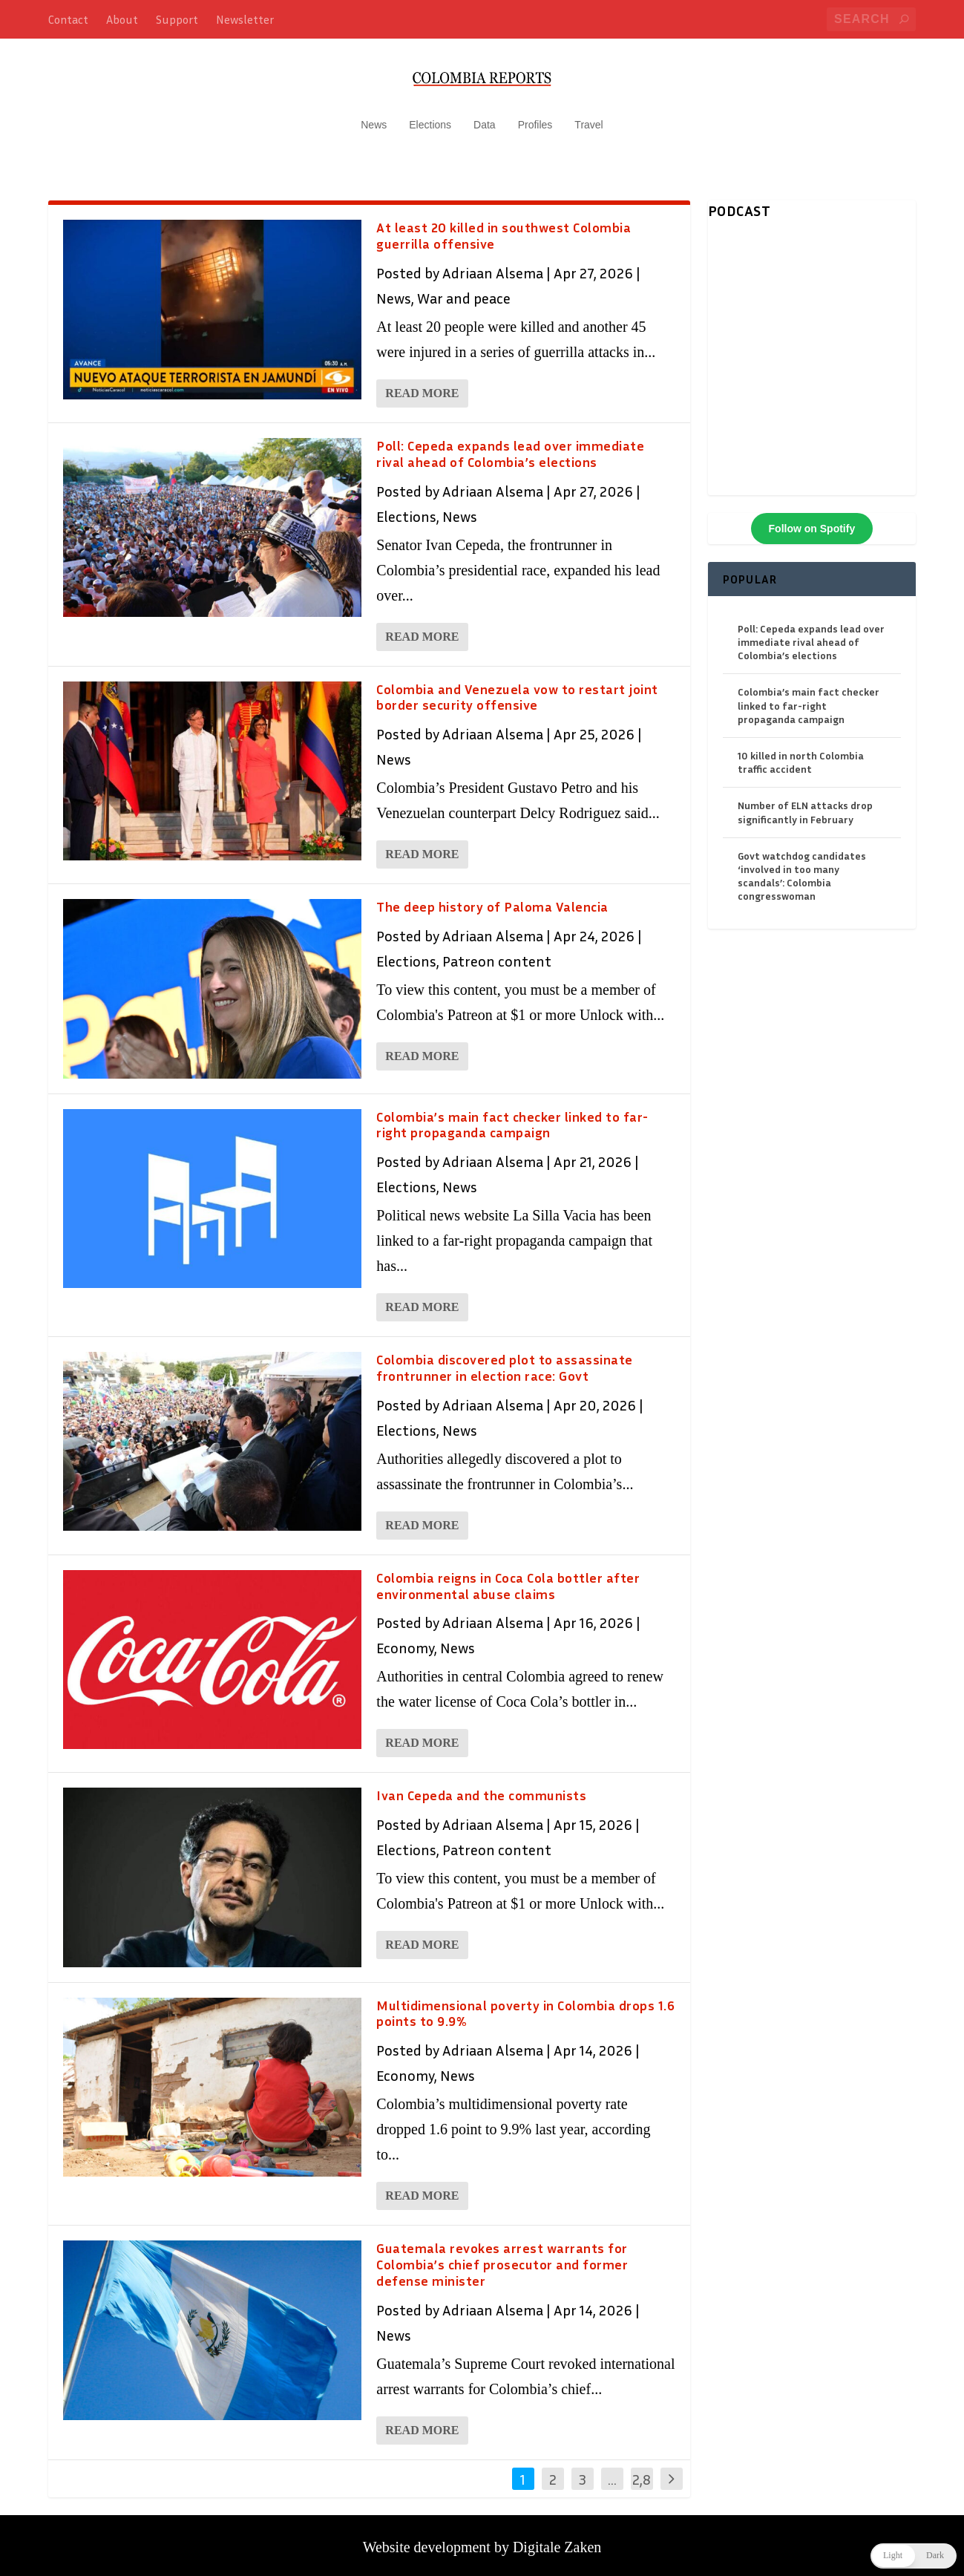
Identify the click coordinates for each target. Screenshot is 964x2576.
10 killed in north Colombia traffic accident (801, 756)
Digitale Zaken (557, 2540)
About (122, 19)
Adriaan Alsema (492, 266)
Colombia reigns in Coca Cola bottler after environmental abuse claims (508, 1579)
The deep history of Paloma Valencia (492, 900)
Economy (405, 1641)
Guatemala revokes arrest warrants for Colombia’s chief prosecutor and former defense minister (502, 2258)
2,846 (641, 2483)
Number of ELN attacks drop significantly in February (805, 806)
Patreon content (496, 955)
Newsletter (245, 19)
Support (177, 19)
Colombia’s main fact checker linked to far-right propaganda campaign (512, 1118)
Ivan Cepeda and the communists (481, 1789)
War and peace (464, 292)
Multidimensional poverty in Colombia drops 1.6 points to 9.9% (525, 2006)
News (374, 119)
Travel (588, 119)
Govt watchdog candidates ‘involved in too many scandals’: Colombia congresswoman (802, 869)
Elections (430, 119)
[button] (913, 2556)
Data (484, 119)
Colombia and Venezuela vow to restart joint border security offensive (517, 690)
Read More (422, 387)
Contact (68, 19)
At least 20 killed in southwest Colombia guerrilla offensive (503, 229)
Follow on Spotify (812, 522)
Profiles (535, 119)
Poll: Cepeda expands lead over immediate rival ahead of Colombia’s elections (510, 447)
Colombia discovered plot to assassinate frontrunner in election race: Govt (504, 1361)
